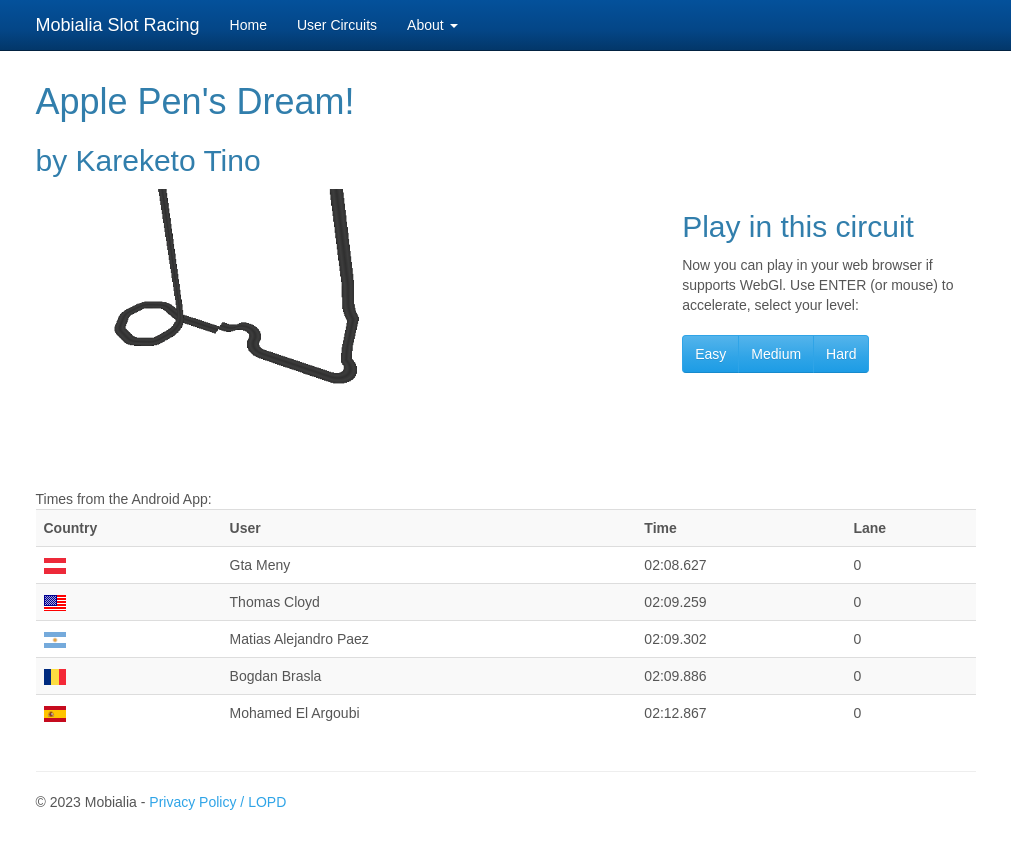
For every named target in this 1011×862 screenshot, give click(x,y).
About (432, 25)
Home (248, 25)
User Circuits (337, 25)
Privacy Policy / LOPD (217, 802)
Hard (841, 354)
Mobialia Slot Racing (118, 25)
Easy (710, 354)
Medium (776, 354)
